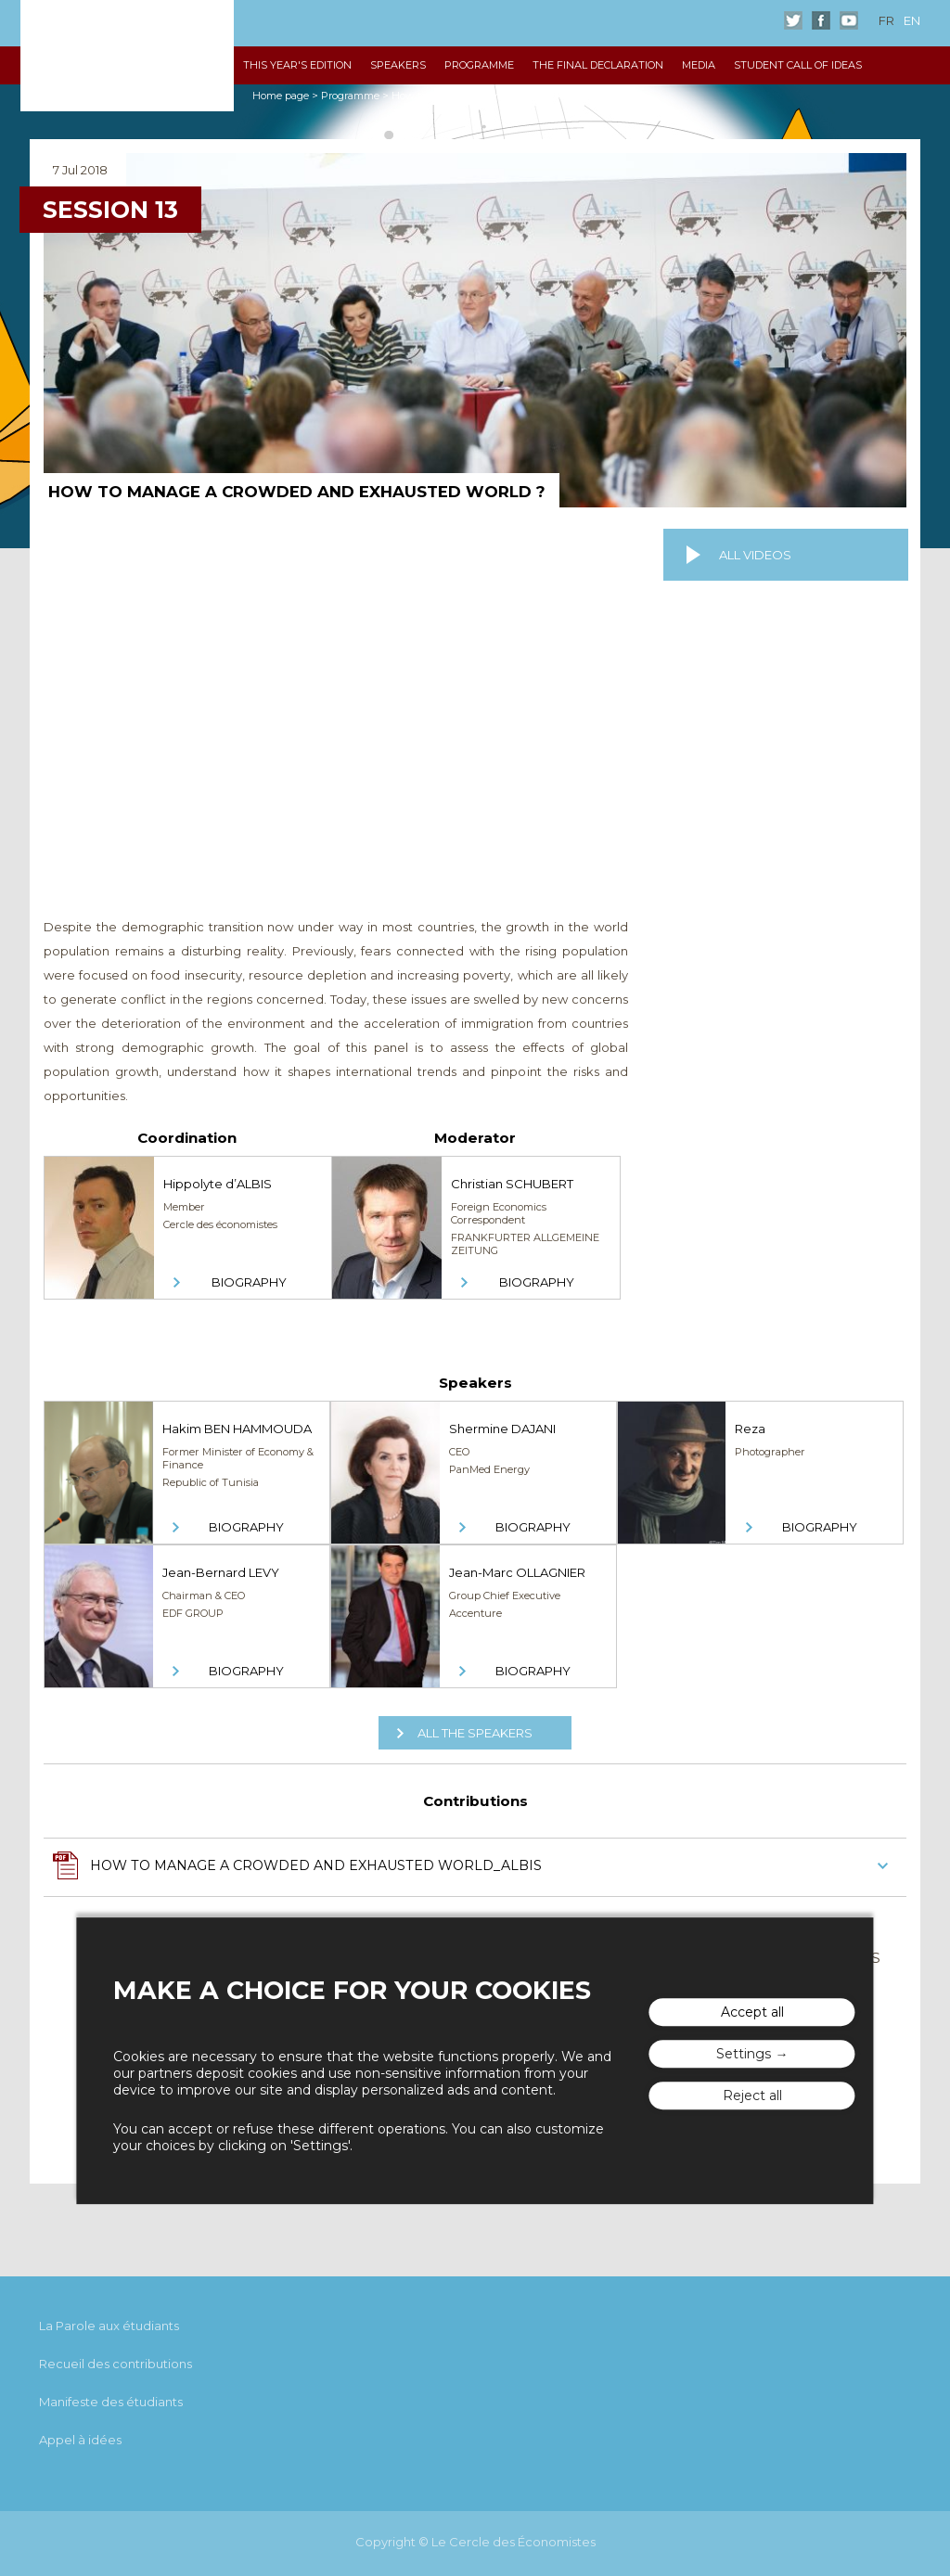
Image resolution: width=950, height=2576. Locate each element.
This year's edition (297, 64)
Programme (479, 64)
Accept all (752, 2012)
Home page (280, 95)
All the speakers (475, 1732)
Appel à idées (80, 2439)
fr (886, 20)
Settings (743, 2053)
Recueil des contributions (115, 2363)
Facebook (821, 20)
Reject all (752, 2095)
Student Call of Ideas (798, 64)
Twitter (793, 20)
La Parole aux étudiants (109, 2325)
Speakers (398, 64)
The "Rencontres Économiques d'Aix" (127, 55)
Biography (249, 1282)
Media (698, 64)
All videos (755, 554)
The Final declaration (598, 64)
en (912, 20)
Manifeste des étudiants (111, 2401)
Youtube (849, 20)
